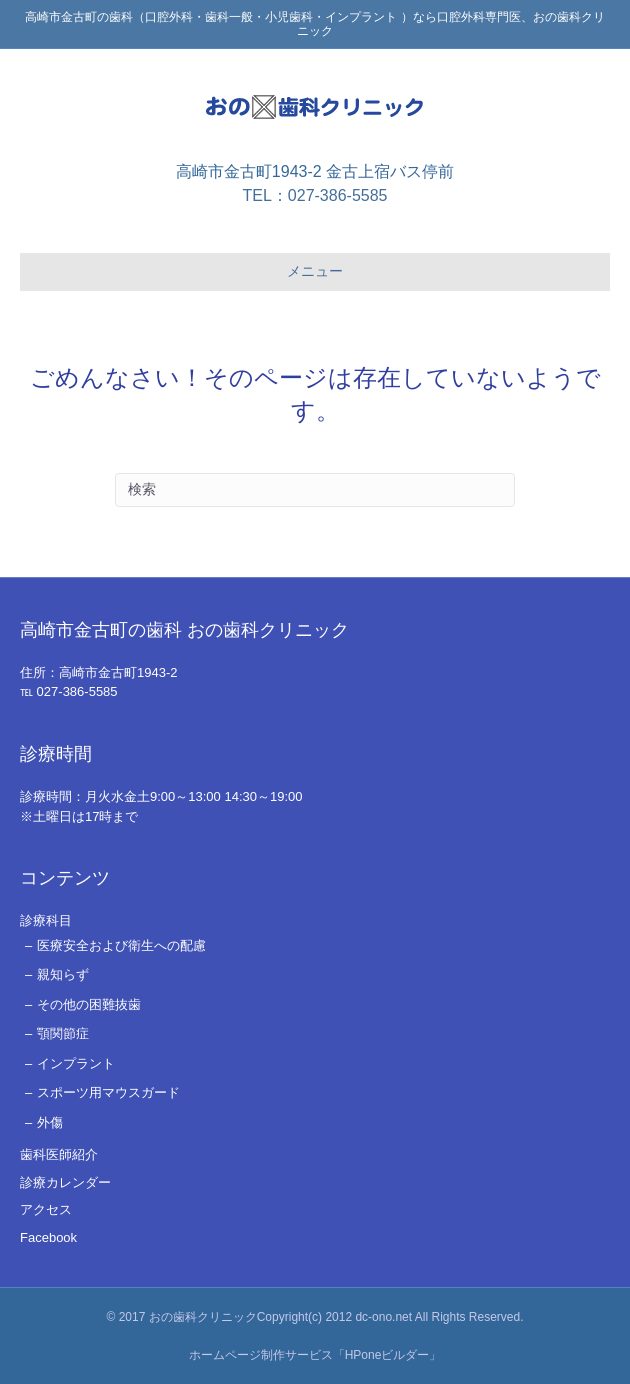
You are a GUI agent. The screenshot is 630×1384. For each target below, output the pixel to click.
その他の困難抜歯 (89, 1004)
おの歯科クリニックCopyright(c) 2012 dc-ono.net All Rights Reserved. (336, 1317)
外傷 (50, 1122)
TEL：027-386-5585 (315, 195)
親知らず (63, 974)
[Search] (315, 490)
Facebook (48, 1237)
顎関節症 (63, 1033)
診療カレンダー (65, 1182)
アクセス (46, 1209)
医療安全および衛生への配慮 (121, 945)
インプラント (76, 1063)
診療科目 (46, 920)
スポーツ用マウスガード (108, 1092)
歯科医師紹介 (59, 1154)
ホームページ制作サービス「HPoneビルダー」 (315, 1355)
